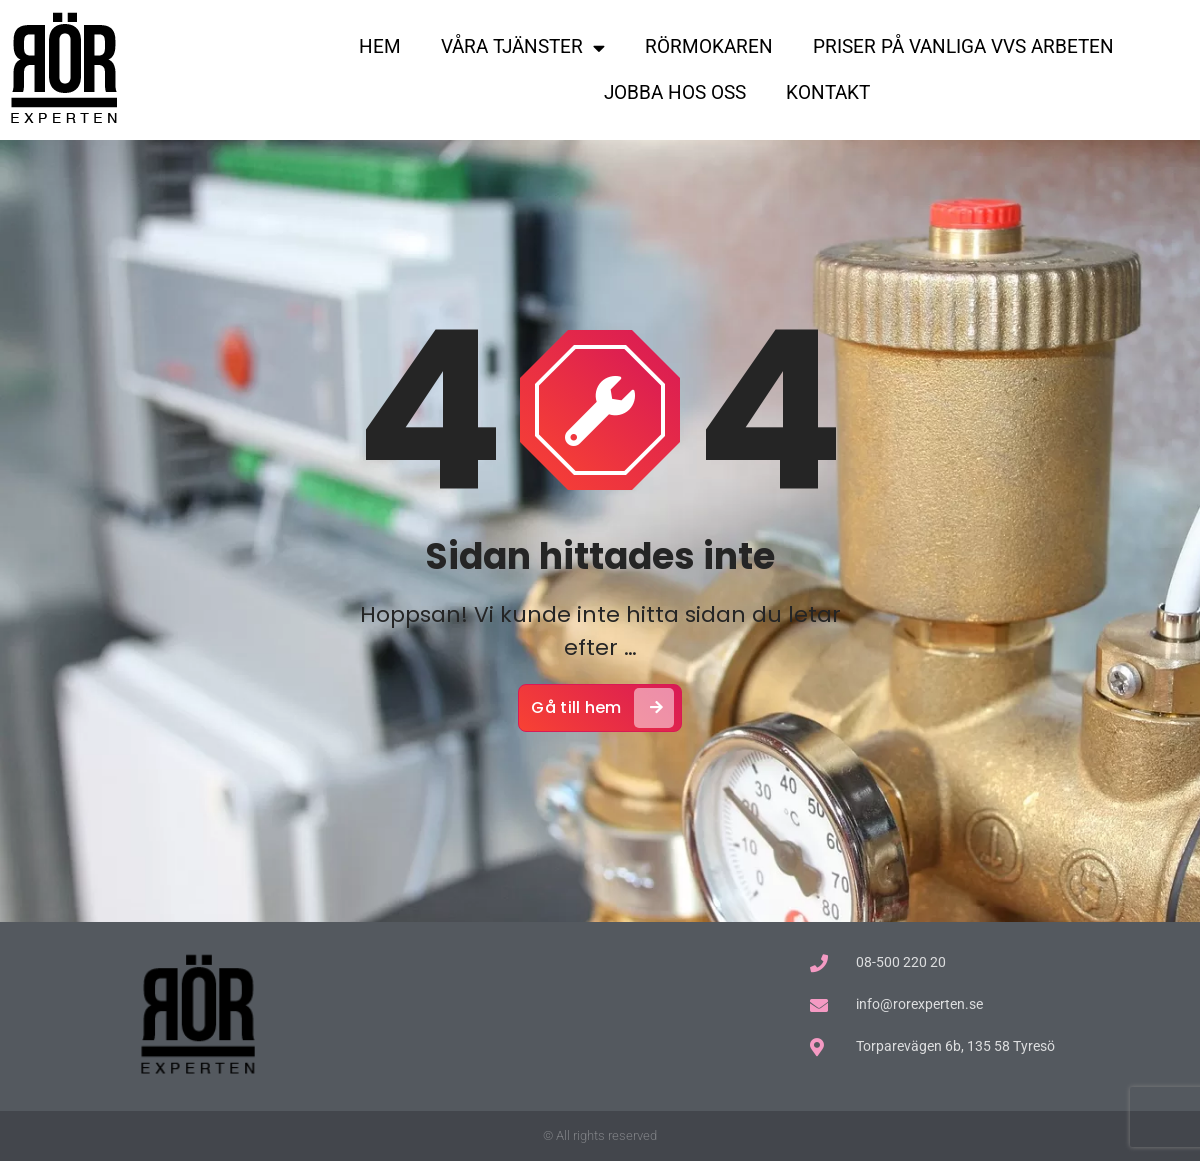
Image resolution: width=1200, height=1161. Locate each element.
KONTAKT (828, 92)
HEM (380, 46)
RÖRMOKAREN (709, 46)
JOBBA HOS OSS (675, 92)
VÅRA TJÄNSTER (523, 47)
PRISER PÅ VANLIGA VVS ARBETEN (963, 46)
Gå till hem (602, 712)
